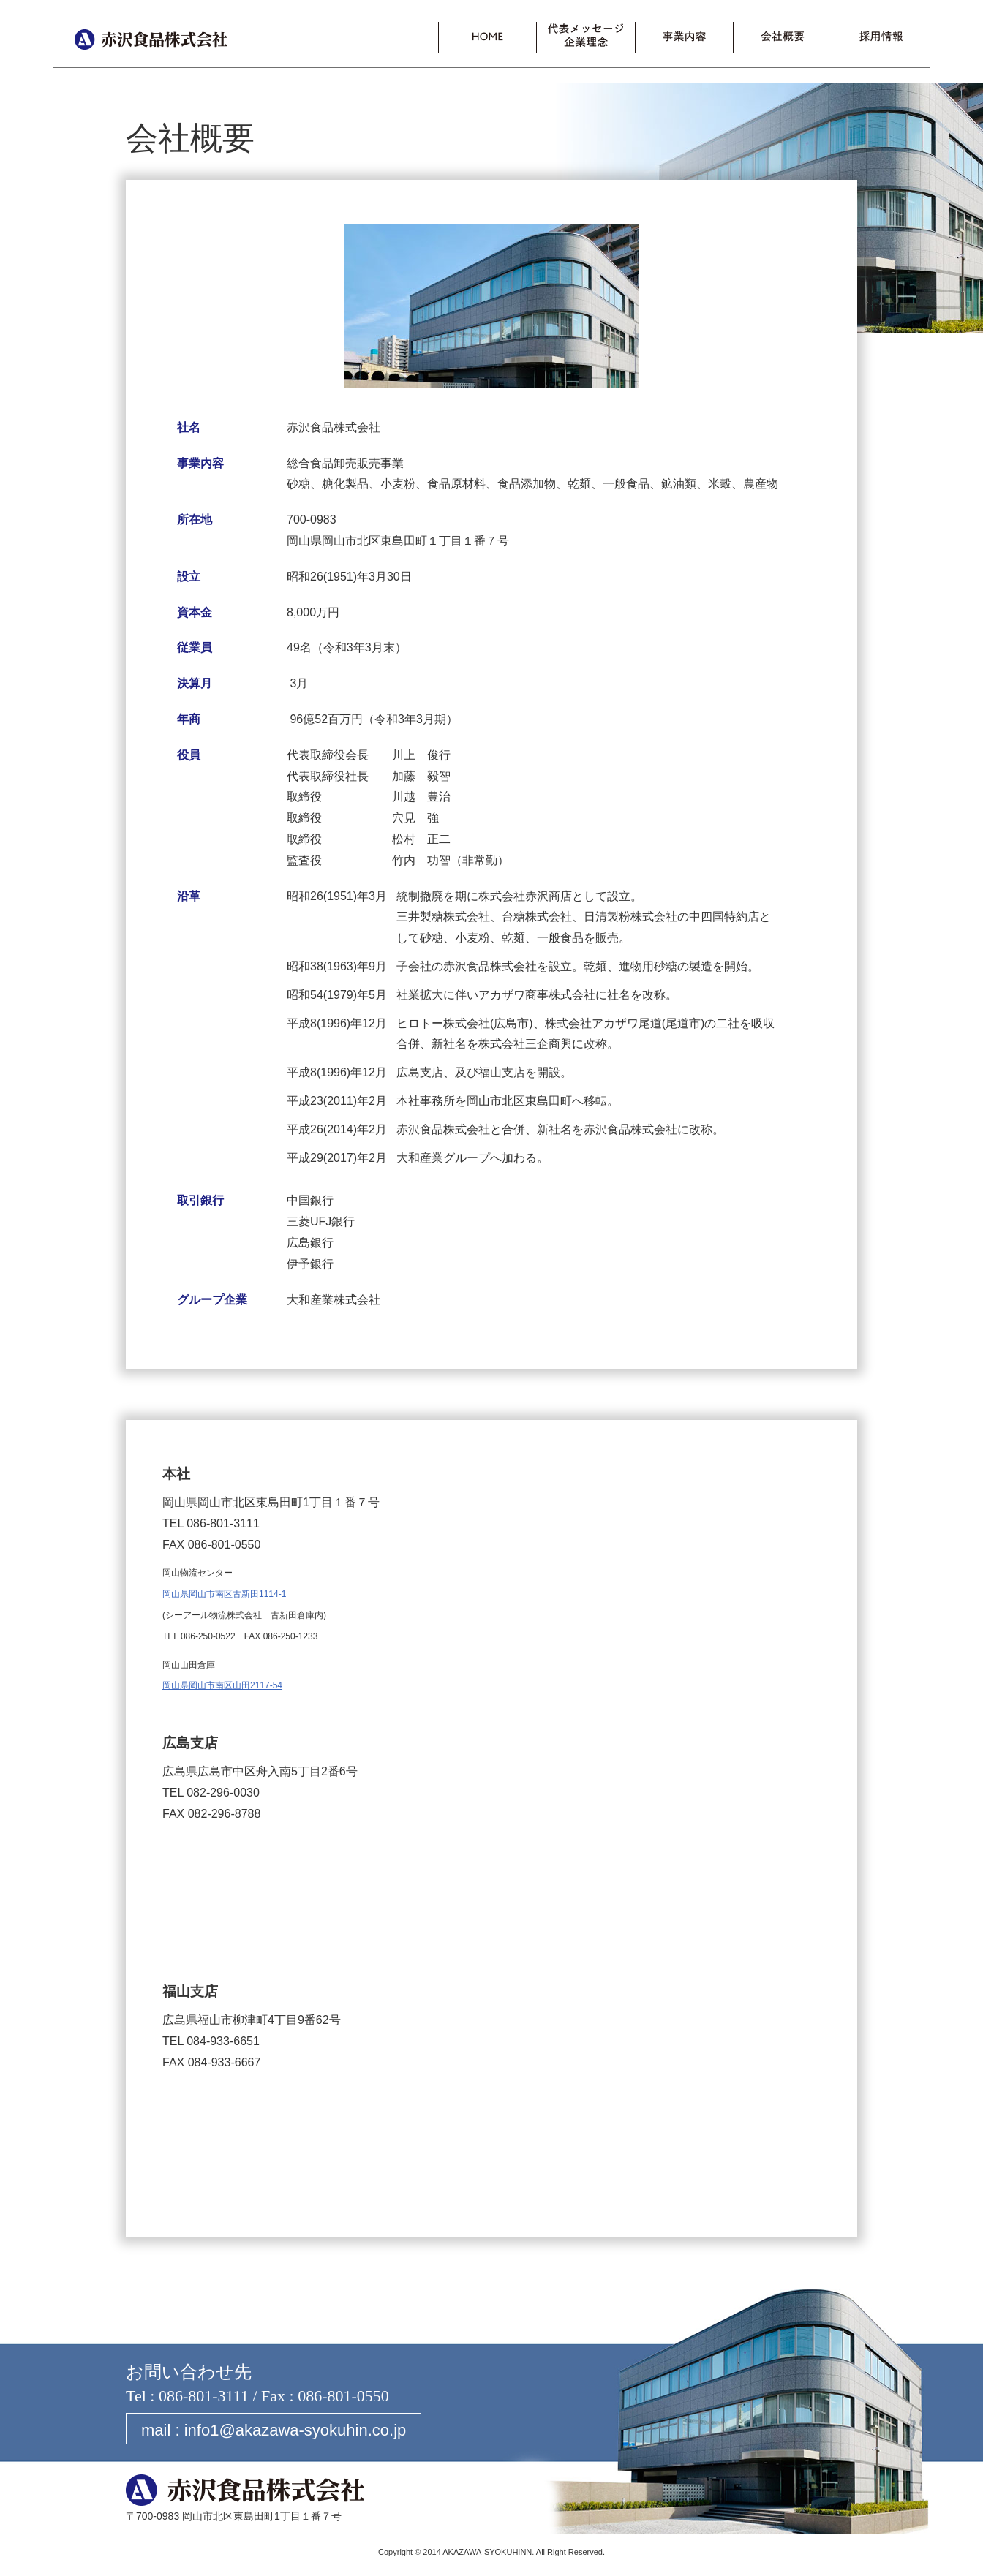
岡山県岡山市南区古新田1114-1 (224, 1594)
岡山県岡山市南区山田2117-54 (222, 1685)
